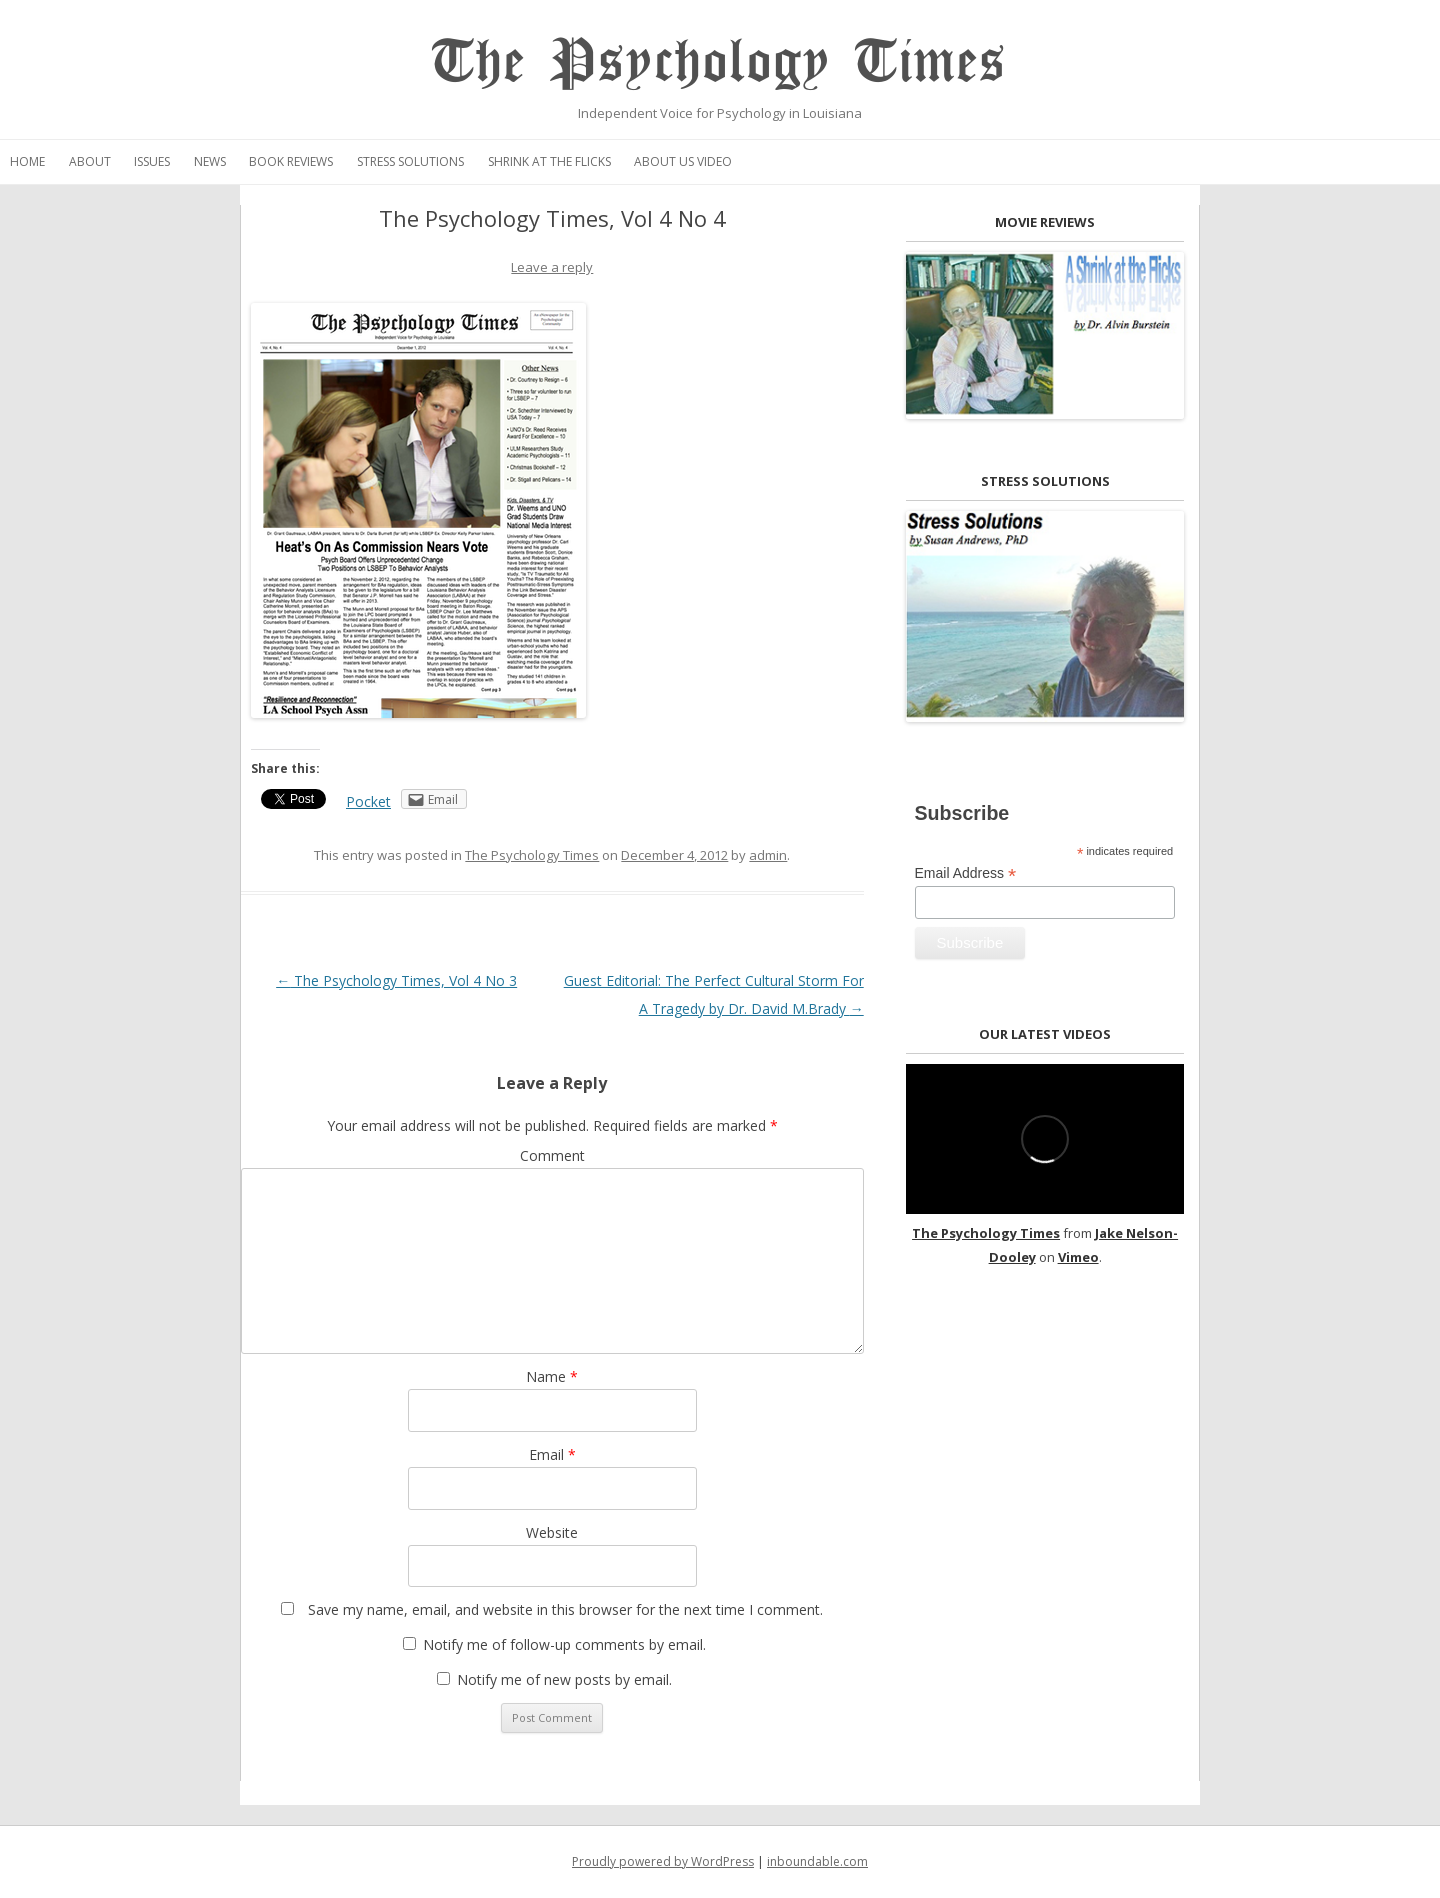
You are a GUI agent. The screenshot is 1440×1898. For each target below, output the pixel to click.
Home (27, 161)
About (90, 161)
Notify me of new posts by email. (564, 1679)
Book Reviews (291, 161)
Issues (152, 161)
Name (552, 1376)
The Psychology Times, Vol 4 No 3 (396, 980)
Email (552, 1454)
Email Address (966, 873)
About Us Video (683, 161)
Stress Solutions (410, 161)
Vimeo (1078, 1257)
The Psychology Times (719, 62)
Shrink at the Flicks (549, 161)
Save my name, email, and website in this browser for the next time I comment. (565, 1609)
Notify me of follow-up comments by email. (564, 1644)
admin (768, 855)
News (210, 161)
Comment (552, 1155)
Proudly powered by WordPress (663, 1861)
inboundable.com (817, 1861)
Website (552, 1532)
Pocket (368, 801)
